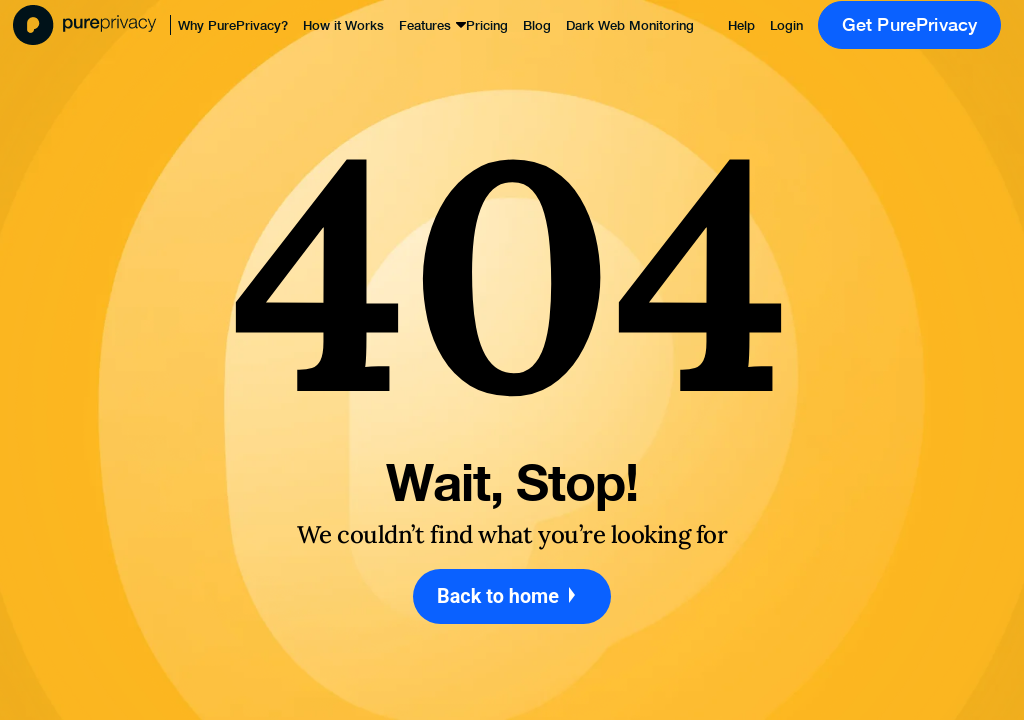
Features (425, 25)
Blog (537, 25)
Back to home (512, 596)
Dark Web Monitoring (630, 25)
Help (741, 25)
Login (786, 25)
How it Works (343, 25)
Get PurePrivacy (910, 24)
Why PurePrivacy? (233, 25)
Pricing (487, 25)
